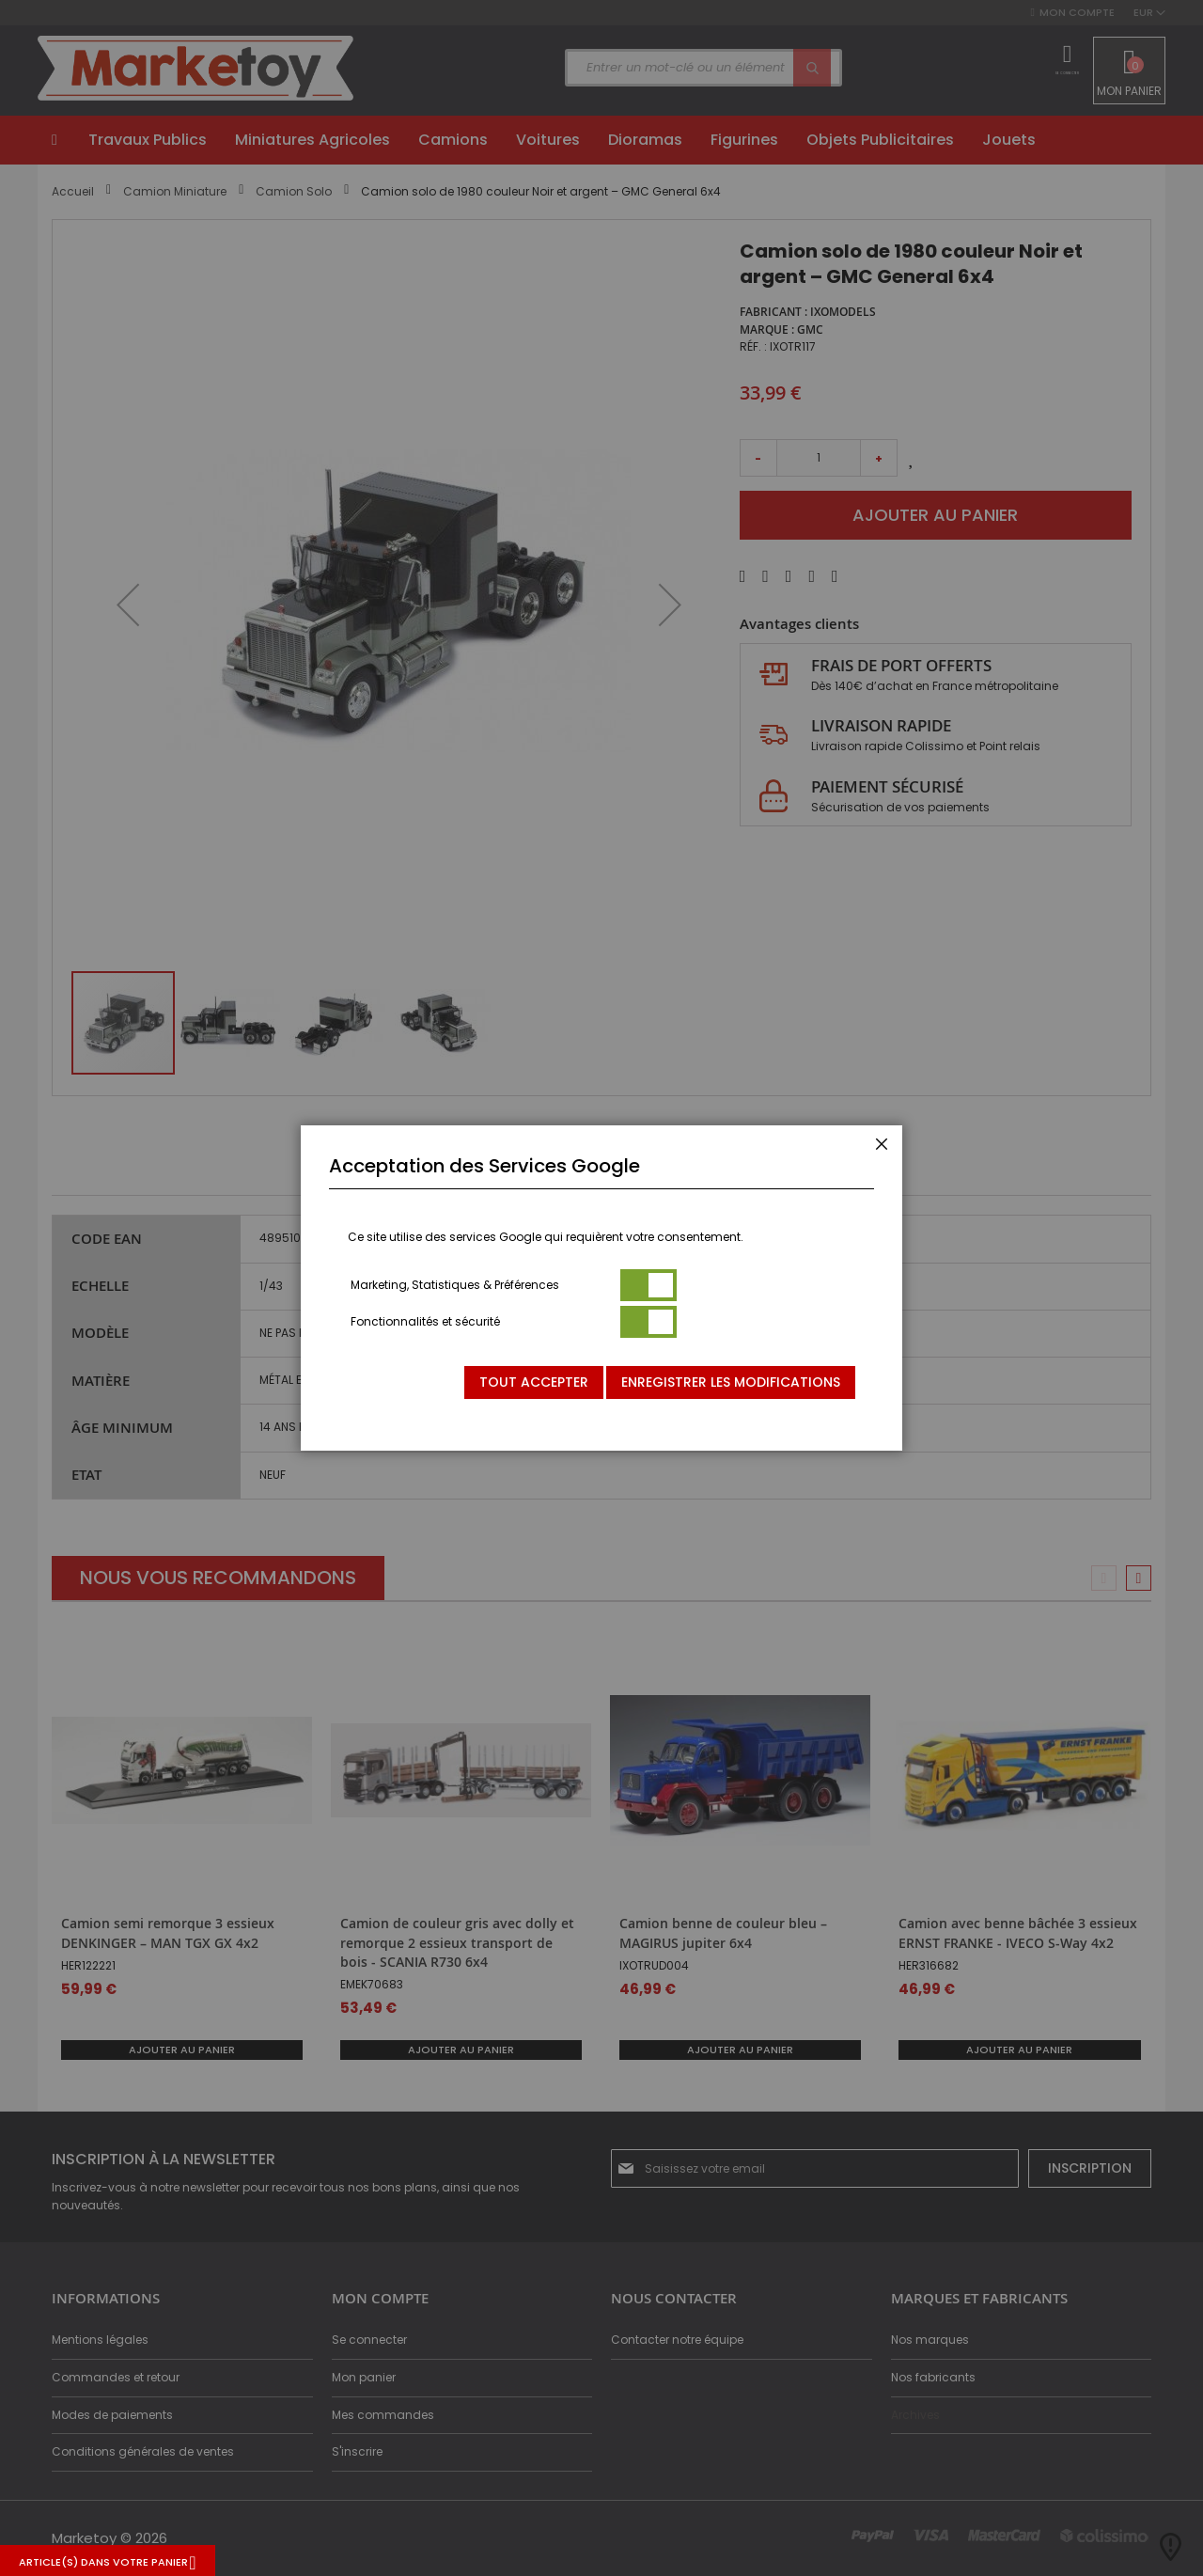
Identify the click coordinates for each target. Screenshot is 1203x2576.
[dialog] (601, 1288)
